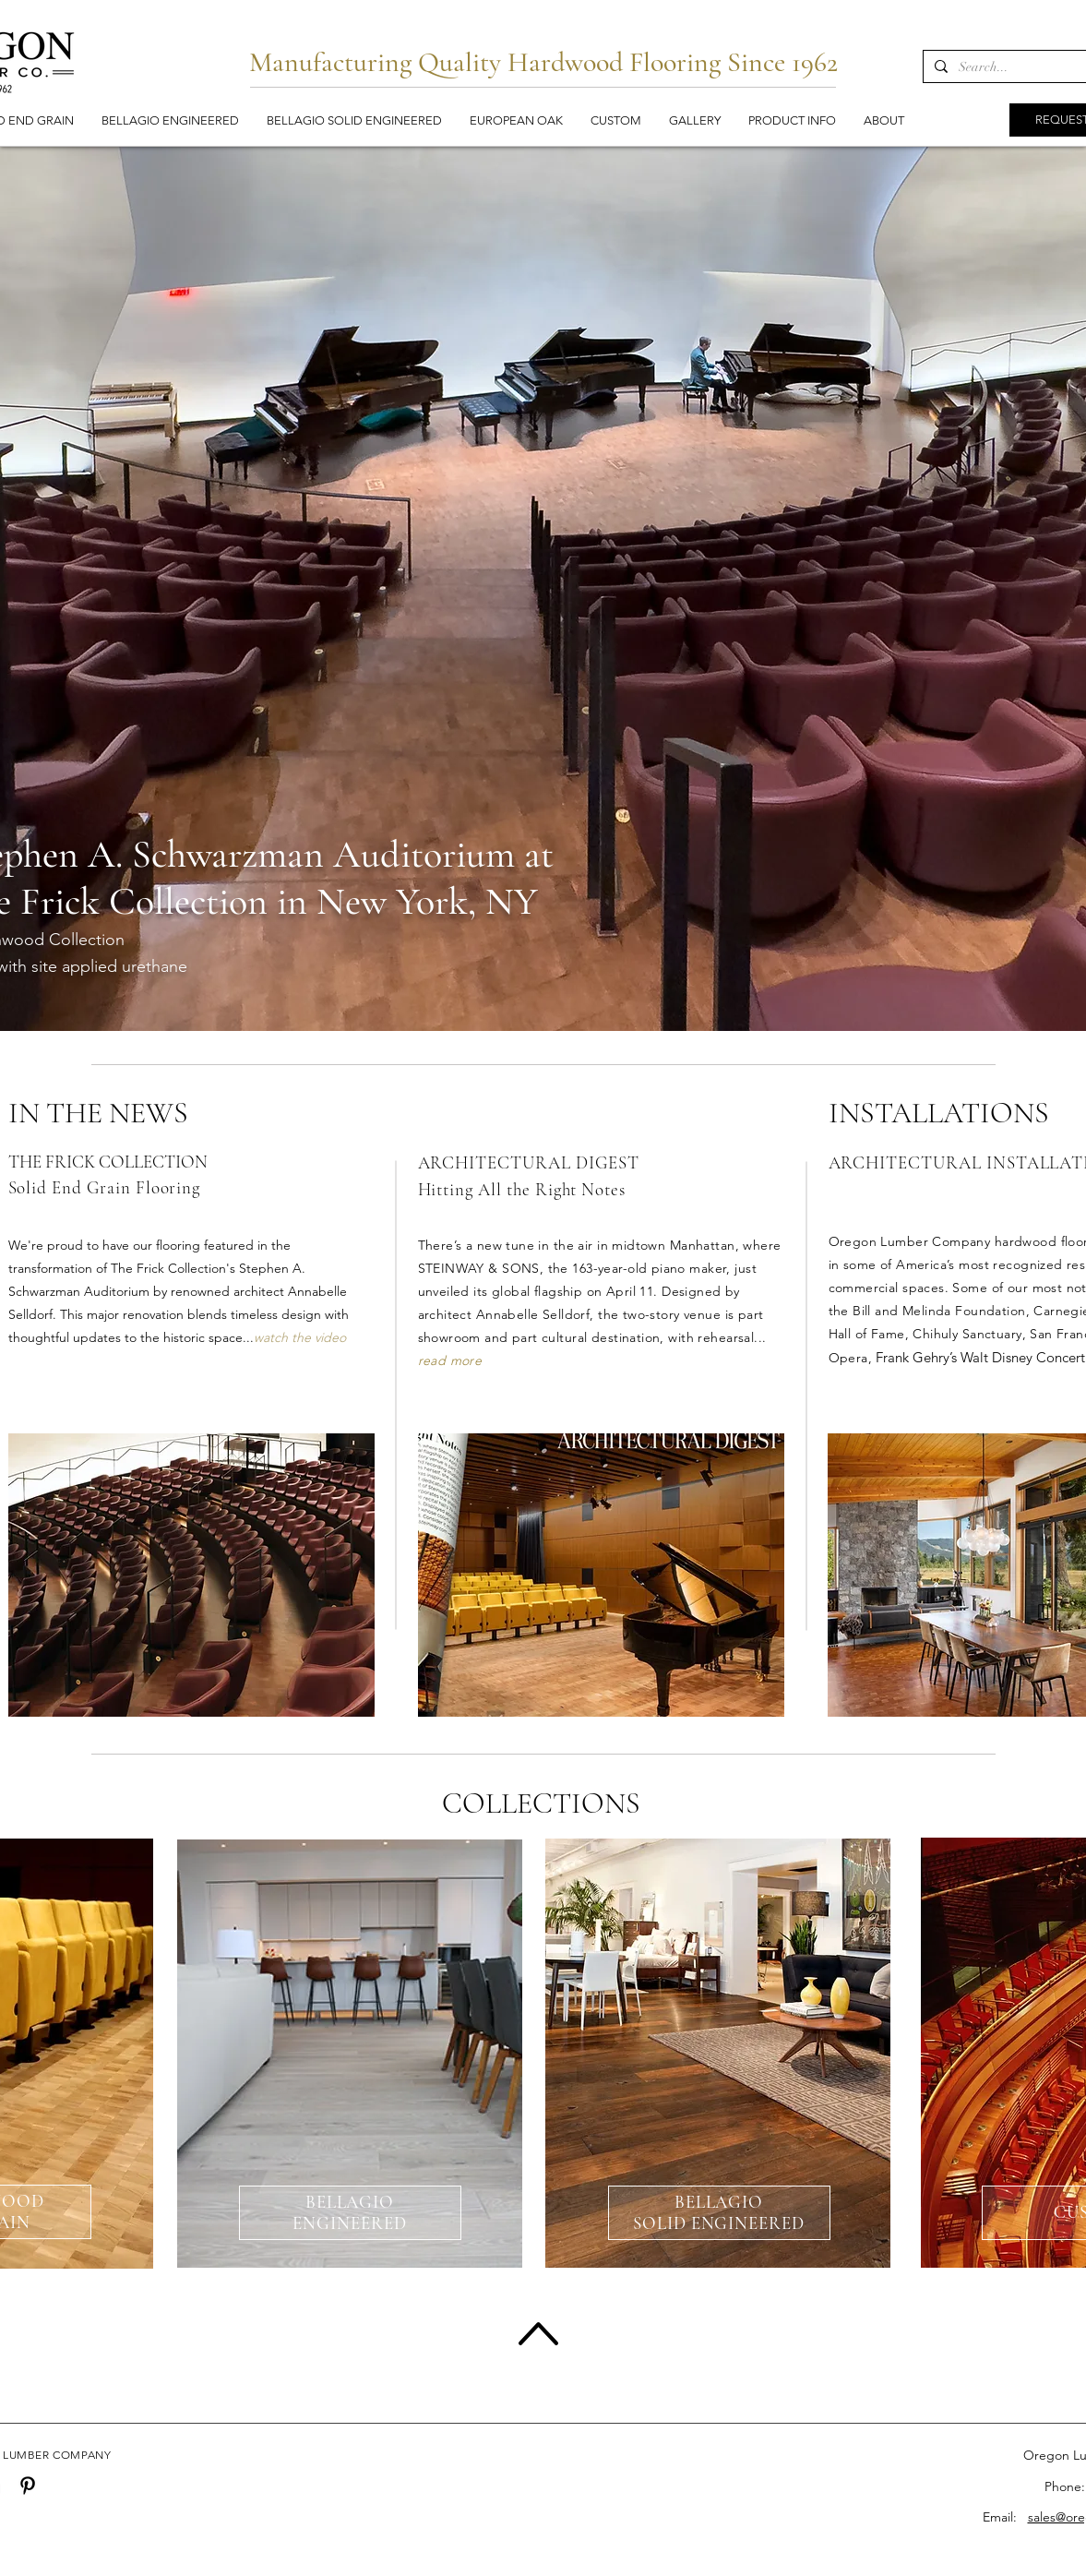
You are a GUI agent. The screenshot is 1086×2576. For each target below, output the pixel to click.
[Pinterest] (28, 2486)
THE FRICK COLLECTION (108, 1161)
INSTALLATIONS (939, 1113)
